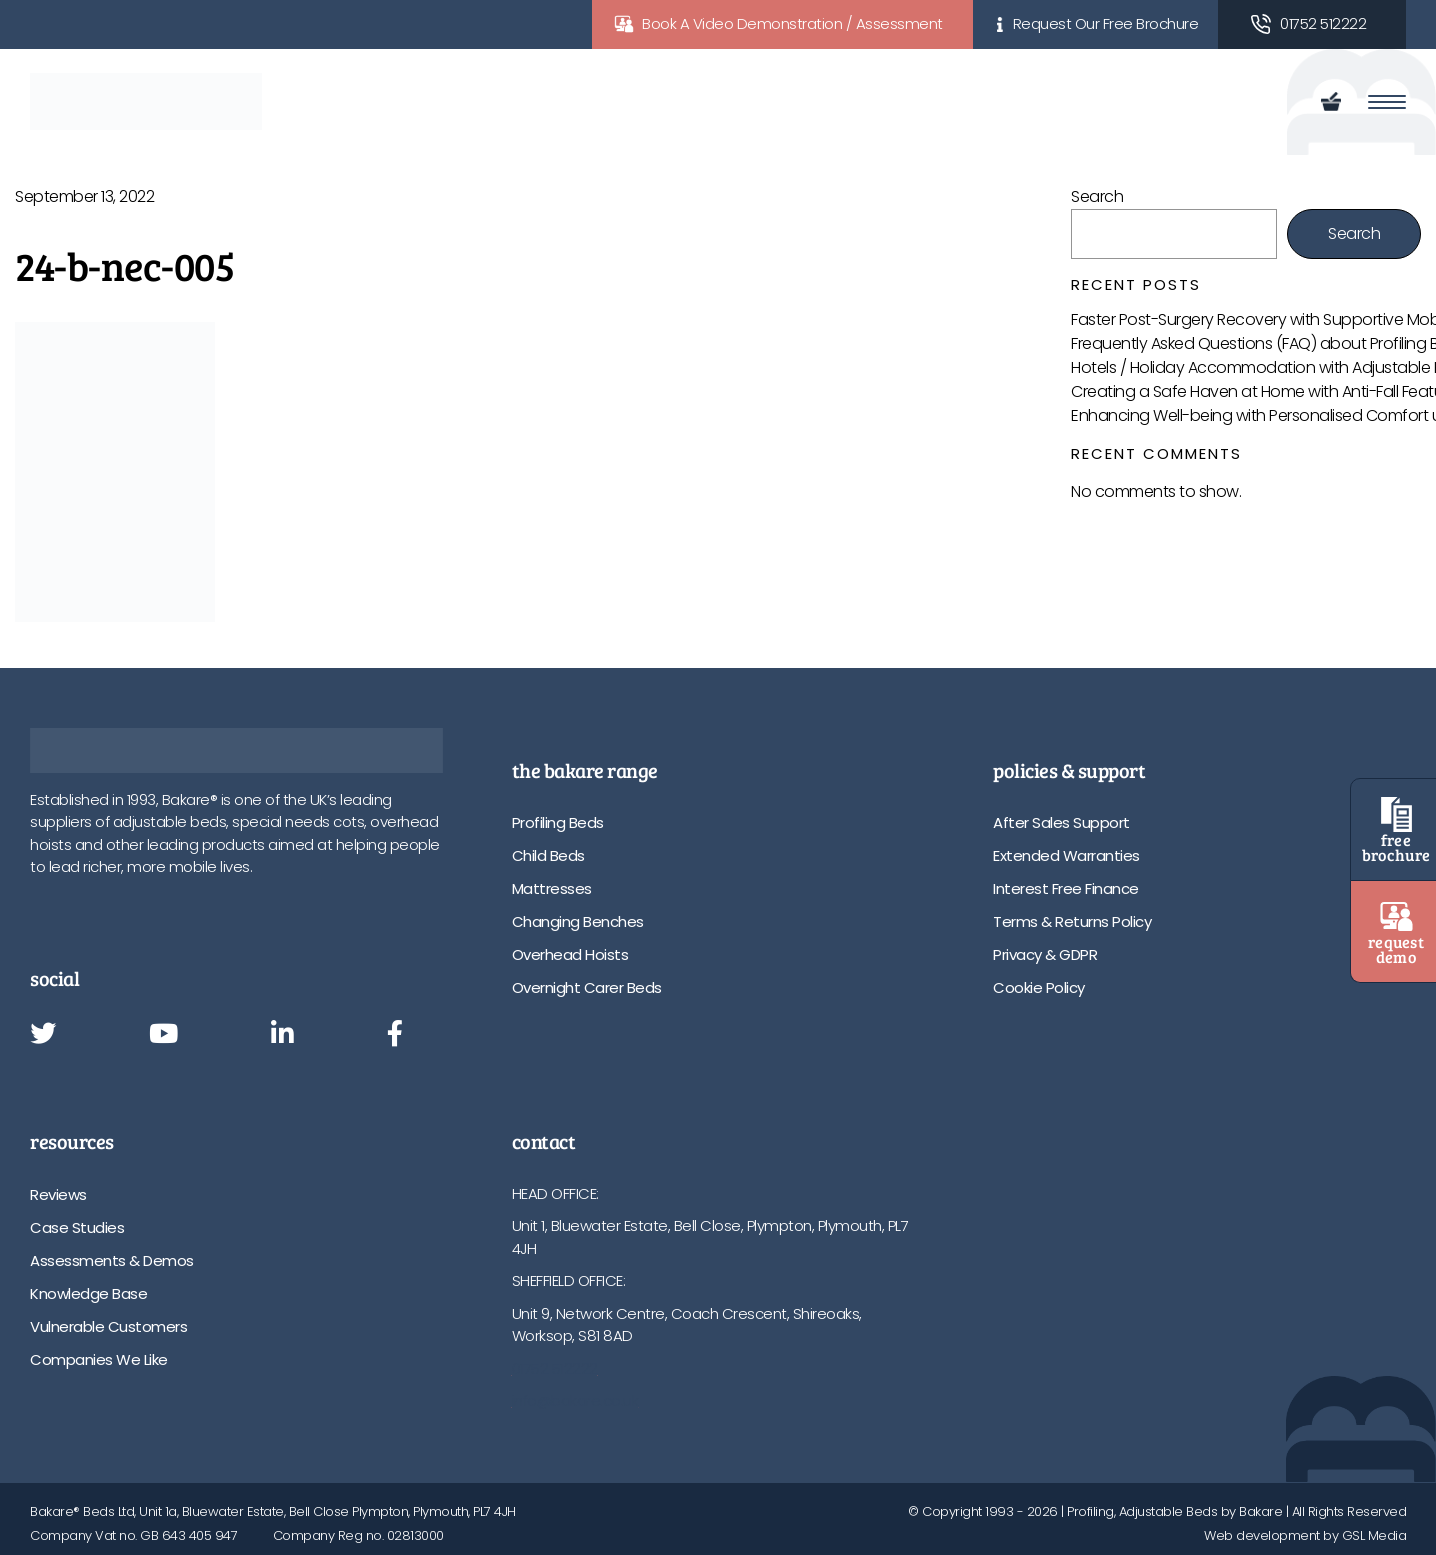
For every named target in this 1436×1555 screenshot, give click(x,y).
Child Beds (548, 855)
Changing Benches (578, 921)
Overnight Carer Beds (587, 987)
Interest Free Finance (1066, 888)
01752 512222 (1323, 23)
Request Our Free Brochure (1106, 23)
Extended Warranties (1066, 855)
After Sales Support (1061, 822)
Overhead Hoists (570, 954)
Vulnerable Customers (108, 1326)
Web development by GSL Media (1305, 1535)
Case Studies (77, 1227)
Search (1097, 196)
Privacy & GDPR (1045, 954)
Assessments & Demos (112, 1260)
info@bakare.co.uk (575, 1400)
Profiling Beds (558, 822)
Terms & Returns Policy (1072, 921)
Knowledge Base (88, 1293)
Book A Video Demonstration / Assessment (792, 23)
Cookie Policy (1039, 987)
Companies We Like (99, 1359)
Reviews (58, 1194)
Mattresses (552, 888)
